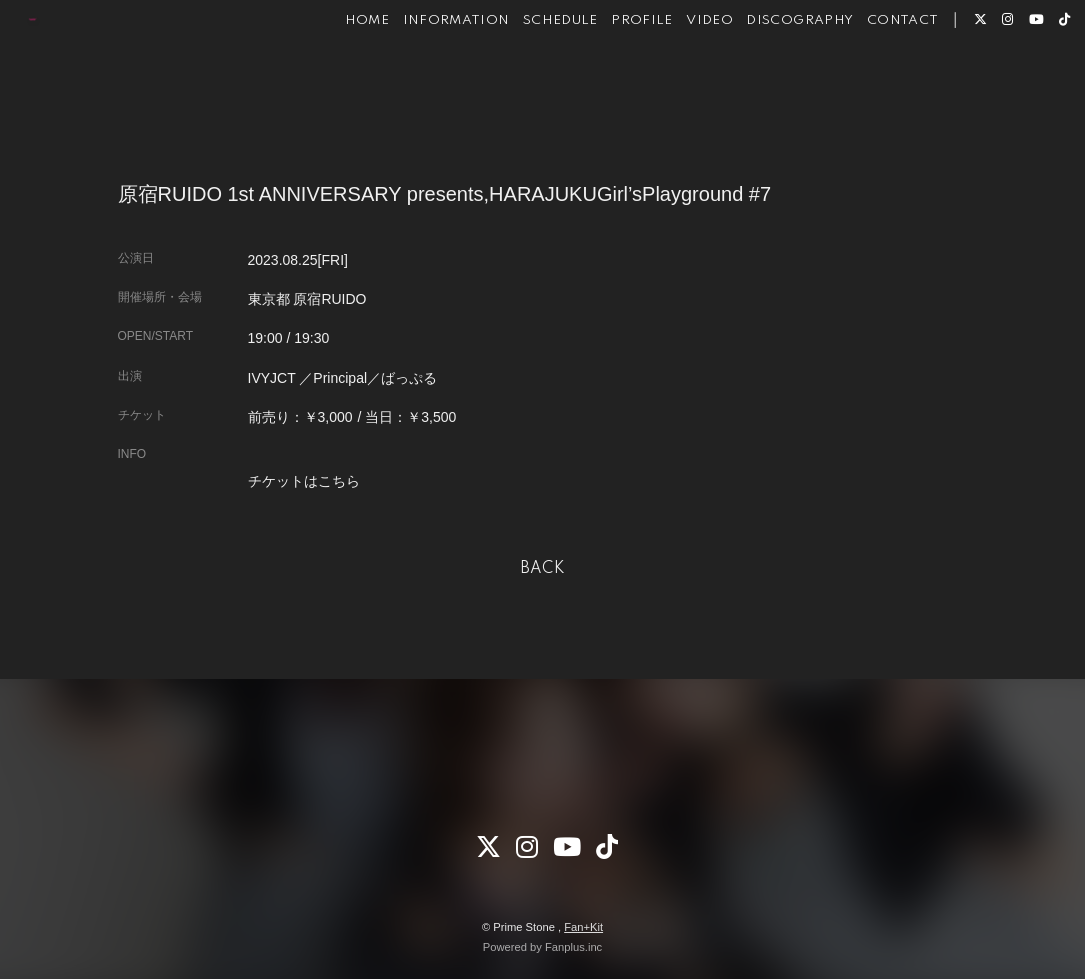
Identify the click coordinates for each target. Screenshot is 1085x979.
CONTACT (874, 78)
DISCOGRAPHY (771, 78)
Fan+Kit (583, 927)
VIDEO (680, 78)
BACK (543, 569)
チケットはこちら (304, 481)
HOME (338, 78)
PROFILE (613, 78)
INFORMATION (427, 78)
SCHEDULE (531, 78)
